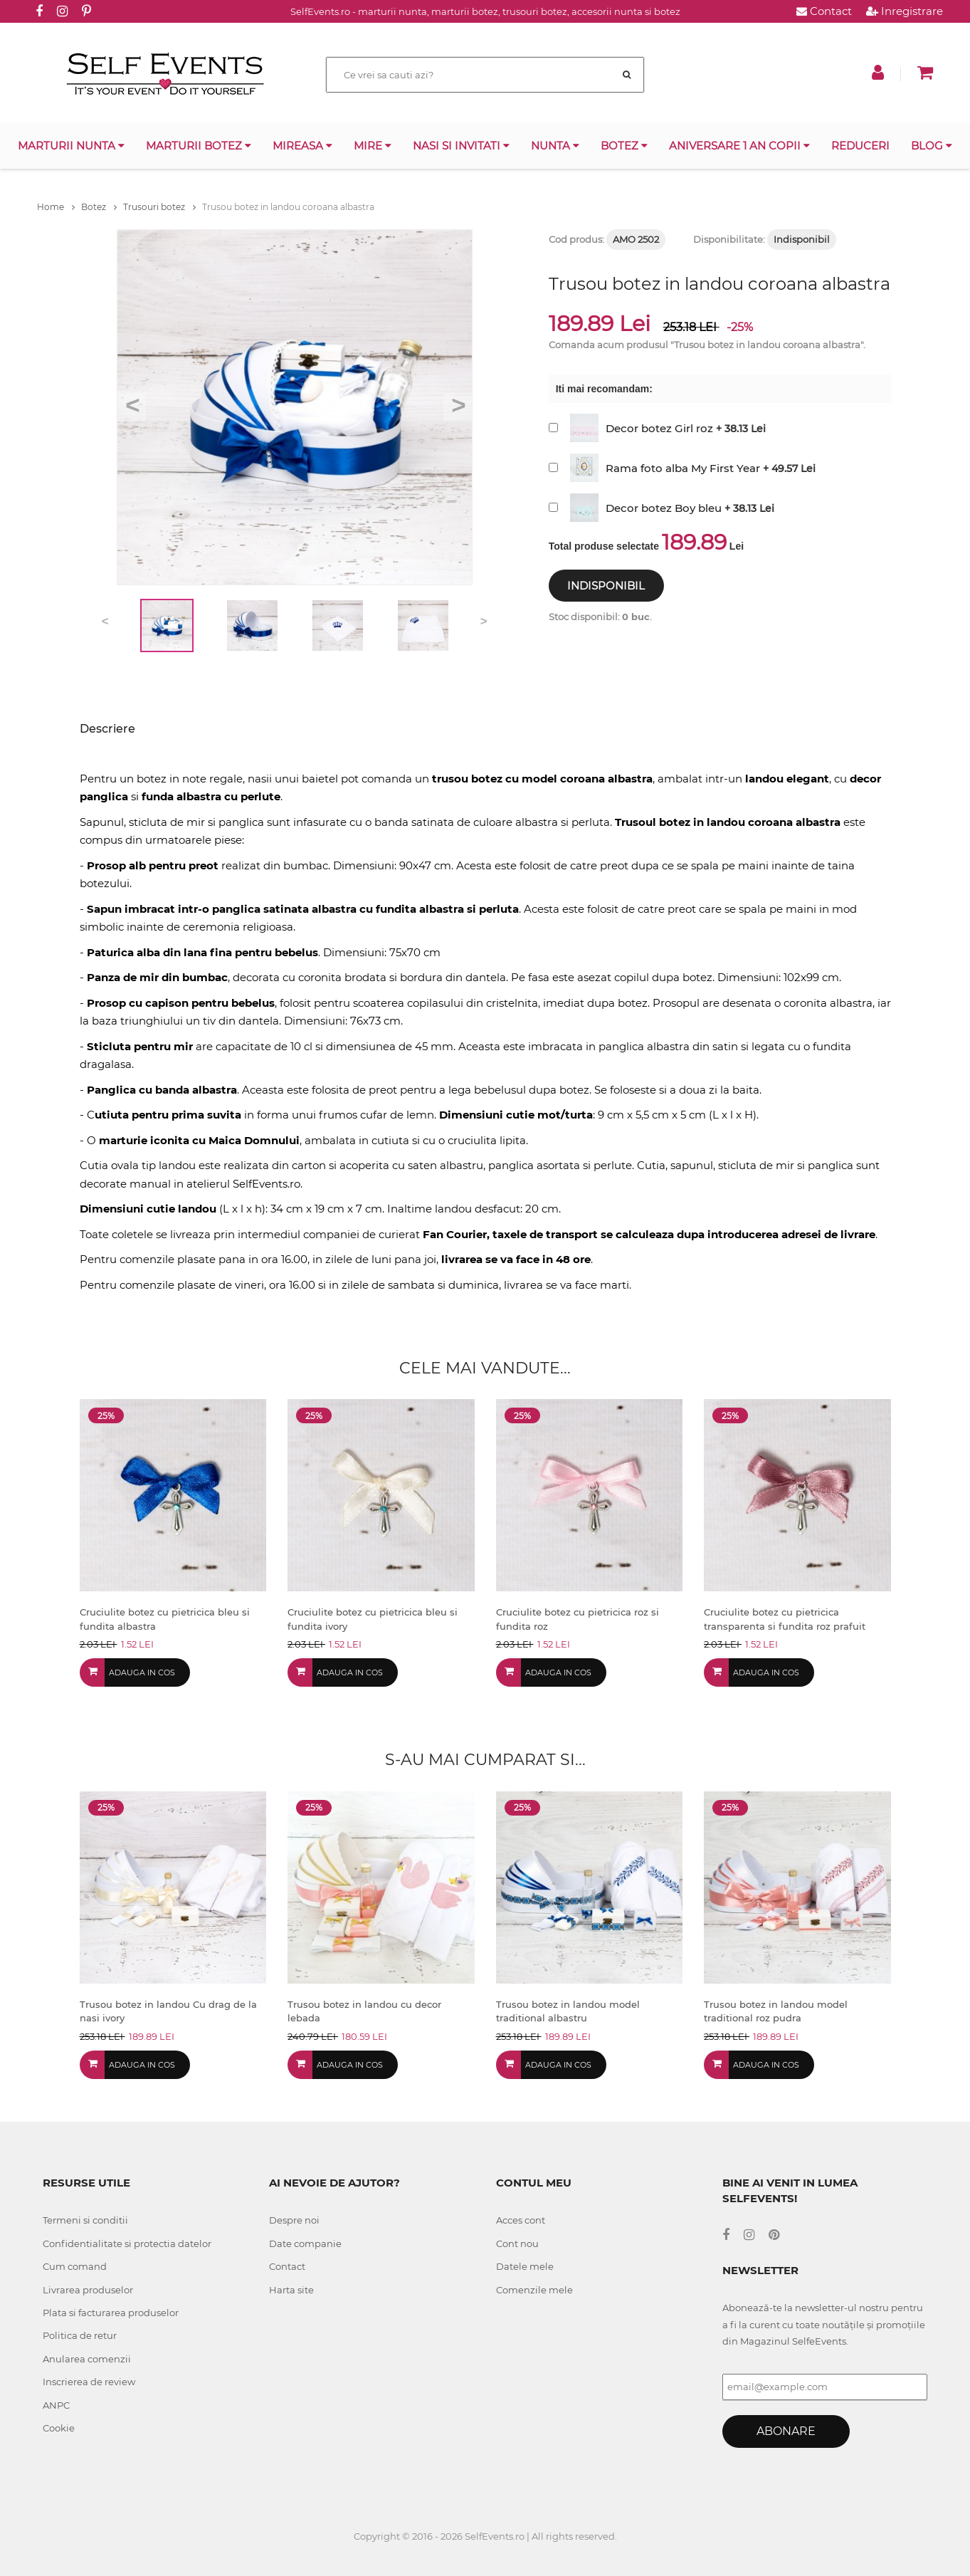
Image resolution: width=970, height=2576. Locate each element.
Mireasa (302, 145)
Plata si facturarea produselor (111, 2312)
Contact (824, 11)
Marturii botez (198, 145)
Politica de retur (80, 2335)
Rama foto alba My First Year (683, 468)
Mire (372, 145)
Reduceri (860, 145)
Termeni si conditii (85, 2220)
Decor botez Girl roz (659, 428)
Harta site (291, 2289)
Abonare (786, 2431)
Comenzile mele (534, 2289)
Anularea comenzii (87, 2359)
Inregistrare (904, 11)
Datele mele (525, 2266)
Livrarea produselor (88, 2289)
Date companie (305, 2243)
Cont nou (517, 2243)
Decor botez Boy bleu (664, 508)
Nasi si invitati (461, 145)
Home (56, 206)
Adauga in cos (142, 1672)
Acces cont (520, 2220)
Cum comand (75, 2266)
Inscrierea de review (89, 2381)
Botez (624, 145)
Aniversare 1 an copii (739, 145)
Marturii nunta (71, 145)
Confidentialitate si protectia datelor (127, 2243)
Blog (931, 145)
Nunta (555, 145)
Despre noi (294, 2220)
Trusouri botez (159, 206)
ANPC (56, 2405)
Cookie (59, 2428)
